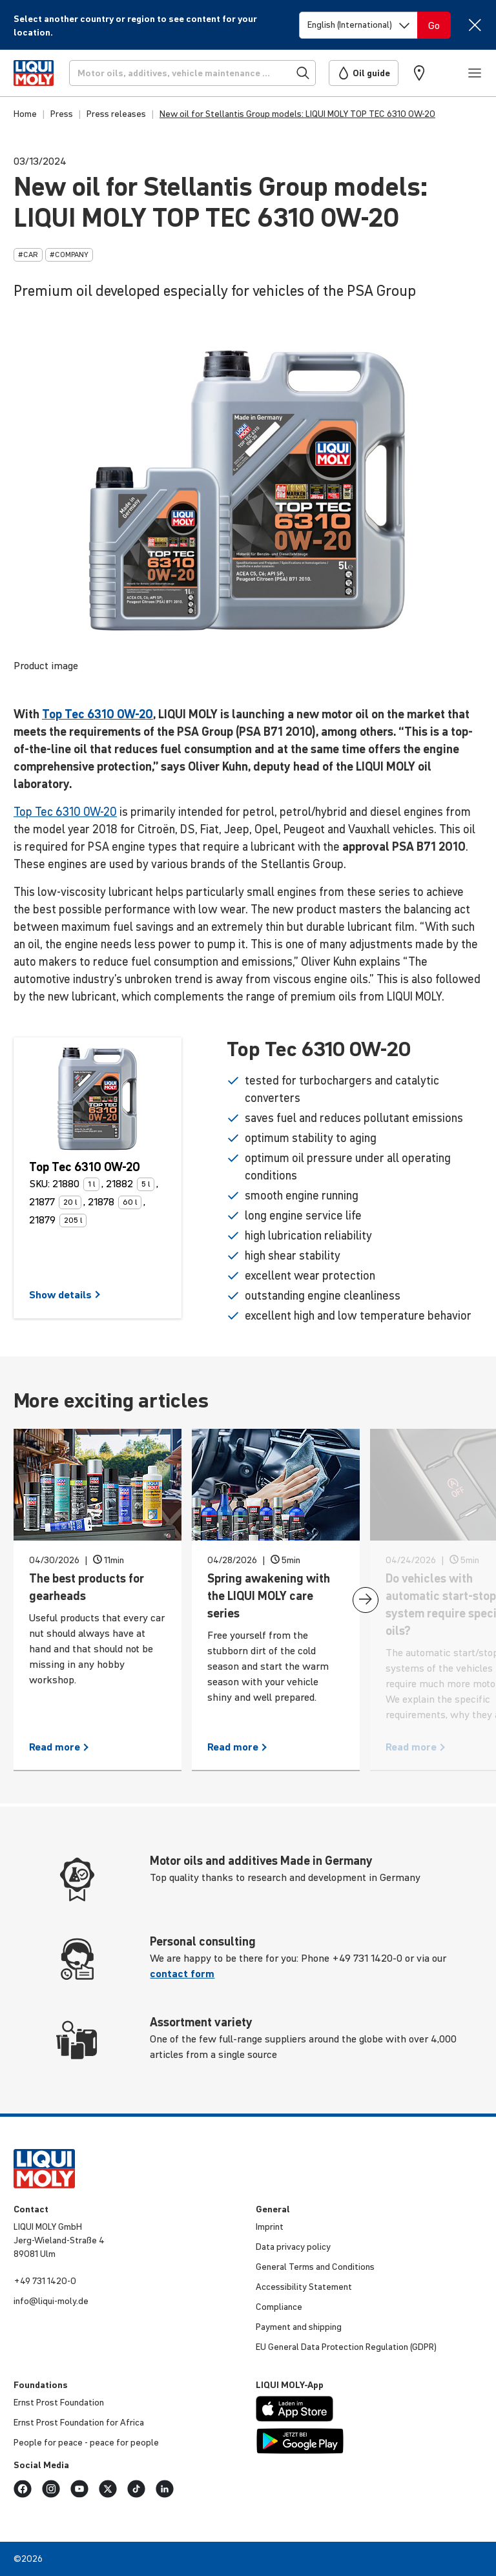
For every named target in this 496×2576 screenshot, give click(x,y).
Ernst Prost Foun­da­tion (59, 2402)
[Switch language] (358, 25)
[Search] (192, 73)
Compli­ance (279, 2306)
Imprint (270, 2226)
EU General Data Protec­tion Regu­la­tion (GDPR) (346, 2346)
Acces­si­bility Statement (304, 2286)
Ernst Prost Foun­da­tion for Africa (79, 2422)
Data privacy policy (293, 2246)
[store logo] (34, 73)
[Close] (474, 24)
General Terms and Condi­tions (315, 2266)
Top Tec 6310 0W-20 (97, 714)
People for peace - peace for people (86, 2442)
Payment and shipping (299, 2326)
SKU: (39, 1183)
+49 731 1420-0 (45, 2280)
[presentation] (365, 1600)
